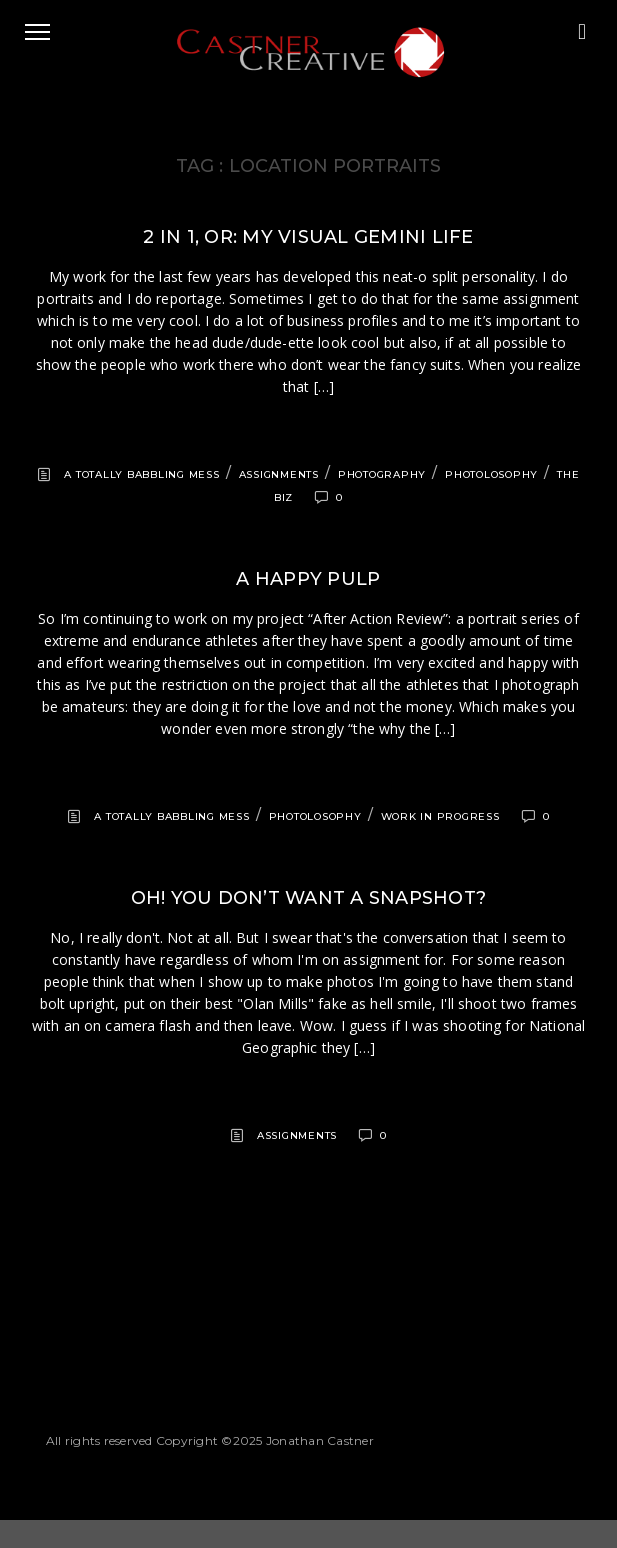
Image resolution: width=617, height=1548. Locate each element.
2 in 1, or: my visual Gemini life (308, 237)
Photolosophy (491, 474)
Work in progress (440, 816)
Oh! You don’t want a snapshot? (309, 898)
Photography (382, 474)
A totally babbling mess (141, 474)
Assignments (279, 474)
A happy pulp (308, 579)
